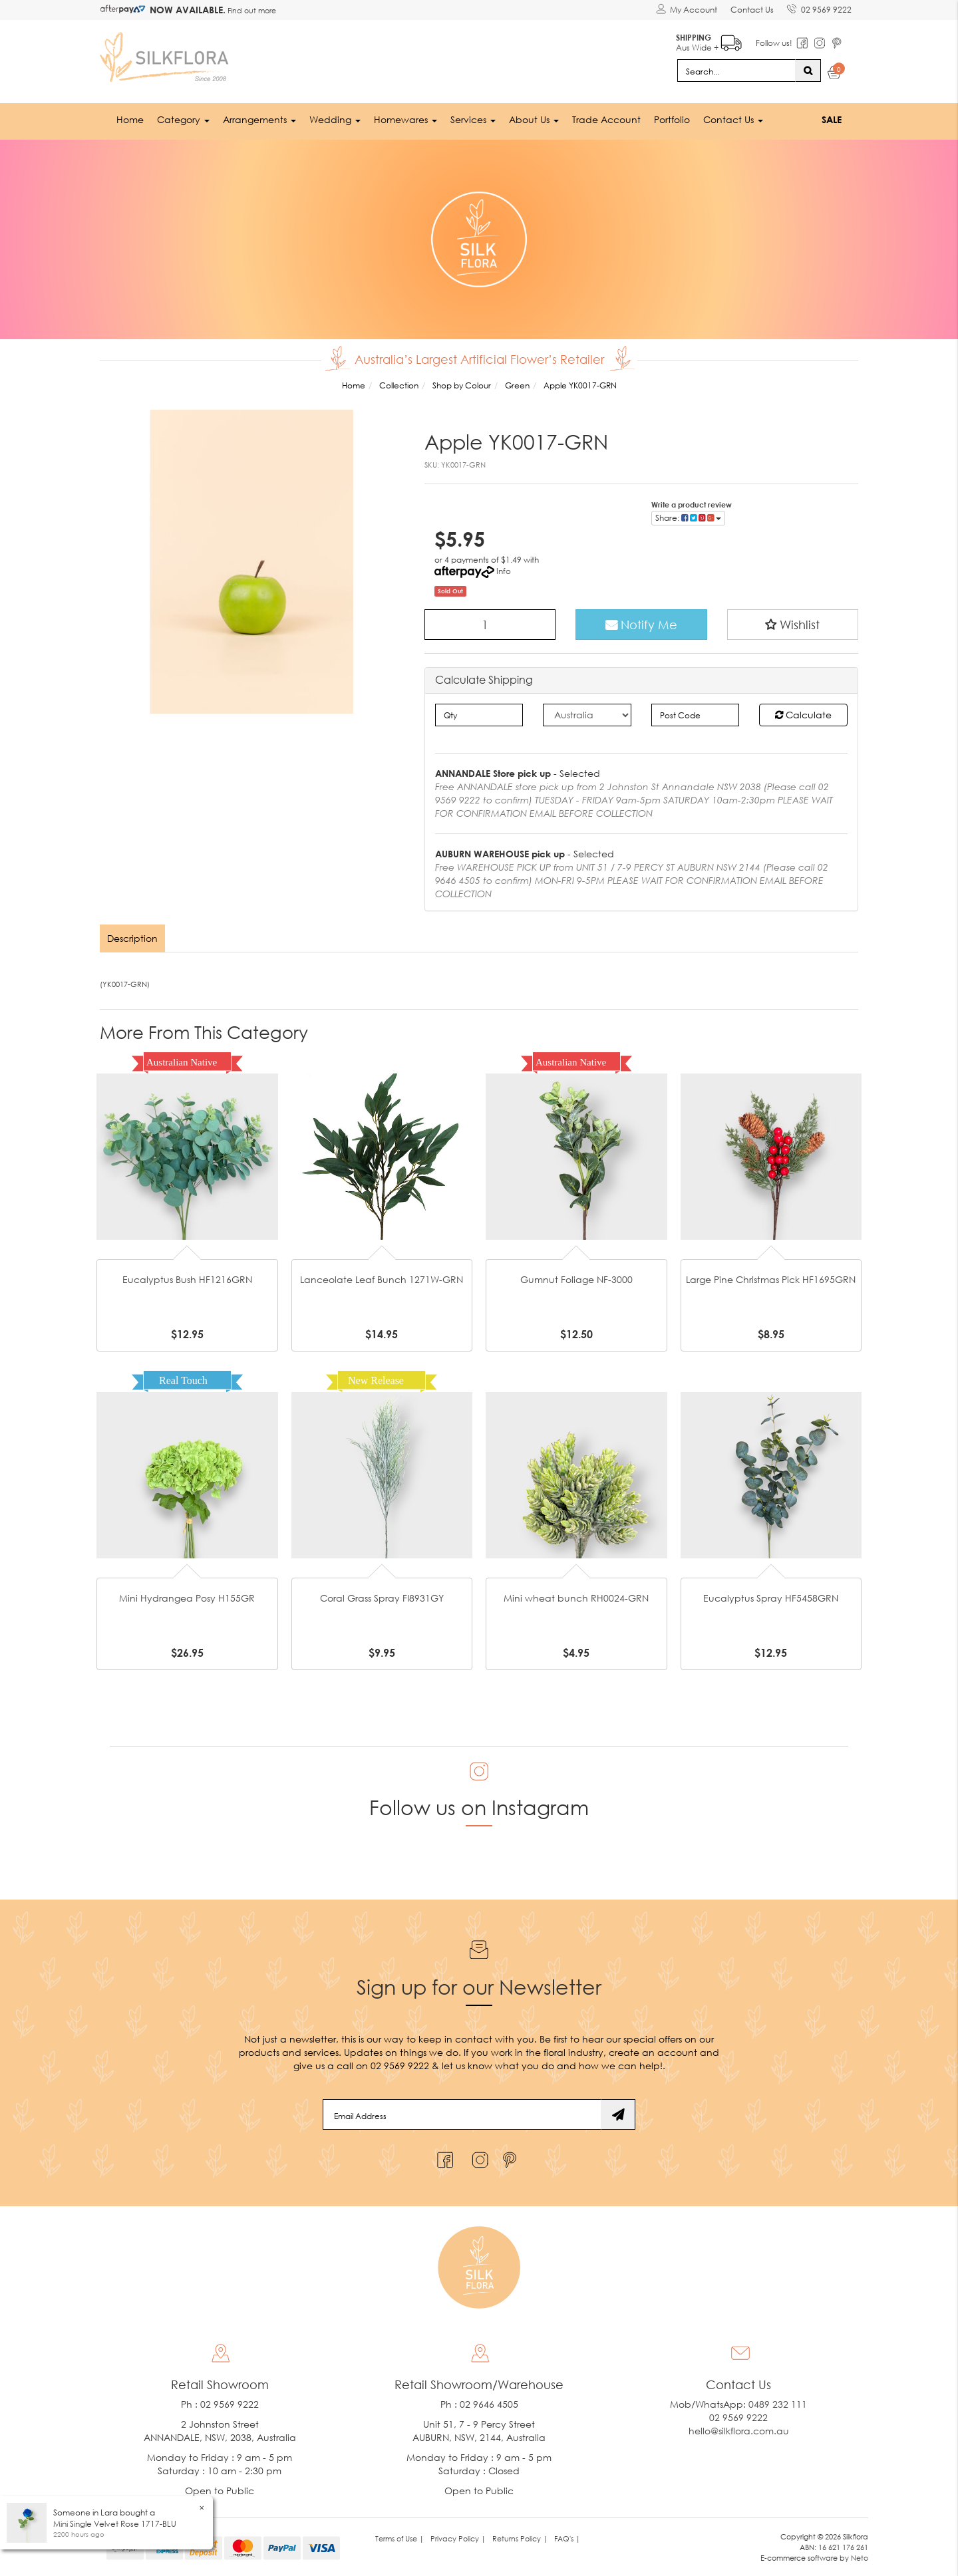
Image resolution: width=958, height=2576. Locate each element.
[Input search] (736, 70)
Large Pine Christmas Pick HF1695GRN (771, 1279)
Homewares (405, 119)
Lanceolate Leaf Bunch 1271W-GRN (381, 1279)
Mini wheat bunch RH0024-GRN (576, 1598)
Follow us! (774, 43)
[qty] (479, 715)
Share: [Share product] (688, 518)
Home (130, 119)
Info (503, 571)
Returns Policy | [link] (520, 2538)
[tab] (133, 938)
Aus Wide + (709, 40)
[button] (793, 624)
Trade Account (606, 119)
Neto (859, 2557)
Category (183, 119)
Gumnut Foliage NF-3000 (576, 1279)
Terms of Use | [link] (399, 2538)
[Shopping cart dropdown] (834, 74)
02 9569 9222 (819, 7)
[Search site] (808, 70)
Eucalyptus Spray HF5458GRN (770, 1598)
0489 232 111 (777, 2404)
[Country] (587, 715)
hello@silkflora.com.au (739, 2430)
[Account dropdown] (686, 10)
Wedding (335, 119)
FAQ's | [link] (567, 2538)
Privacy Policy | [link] (458, 2538)
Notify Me (641, 624)
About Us (534, 119)
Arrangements (259, 119)
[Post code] (695, 715)
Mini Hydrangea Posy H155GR (187, 1598)
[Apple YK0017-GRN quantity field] (490, 624)
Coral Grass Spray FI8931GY (382, 1598)
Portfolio (672, 119)
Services (473, 119)
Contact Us (752, 10)
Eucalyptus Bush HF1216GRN (187, 1279)
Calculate (803, 714)
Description (132, 938)
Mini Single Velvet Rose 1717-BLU (114, 2524)
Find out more (251, 10)
